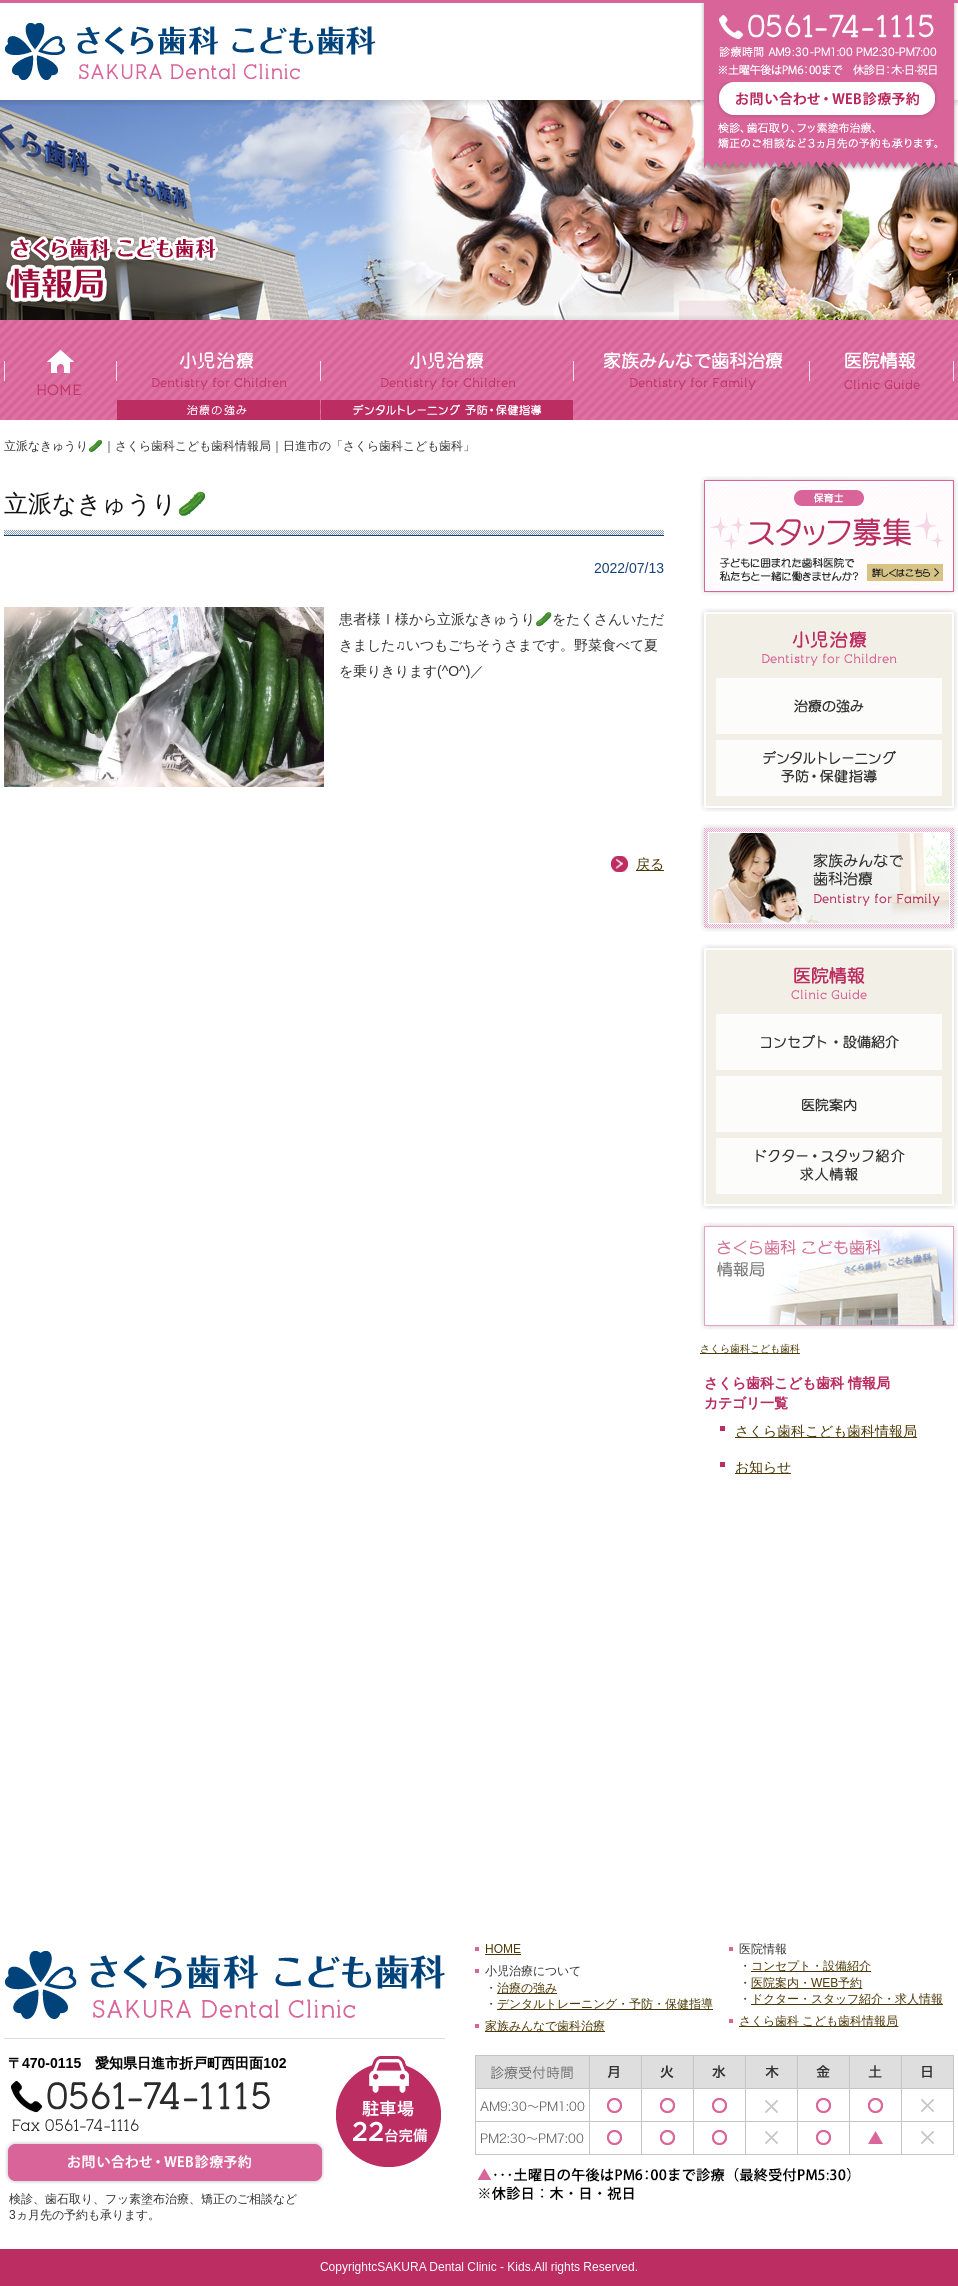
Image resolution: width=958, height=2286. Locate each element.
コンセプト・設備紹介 (811, 1966)
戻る (650, 864)
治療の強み (527, 1988)
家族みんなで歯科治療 (545, 2026)
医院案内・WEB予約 (806, 1983)
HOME (503, 1949)
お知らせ (763, 1467)
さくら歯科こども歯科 (750, 1348)
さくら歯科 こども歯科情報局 (818, 2021)
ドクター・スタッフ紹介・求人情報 (847, 1999)
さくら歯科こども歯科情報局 (826, 1431)
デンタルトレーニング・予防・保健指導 (605, 2004)
